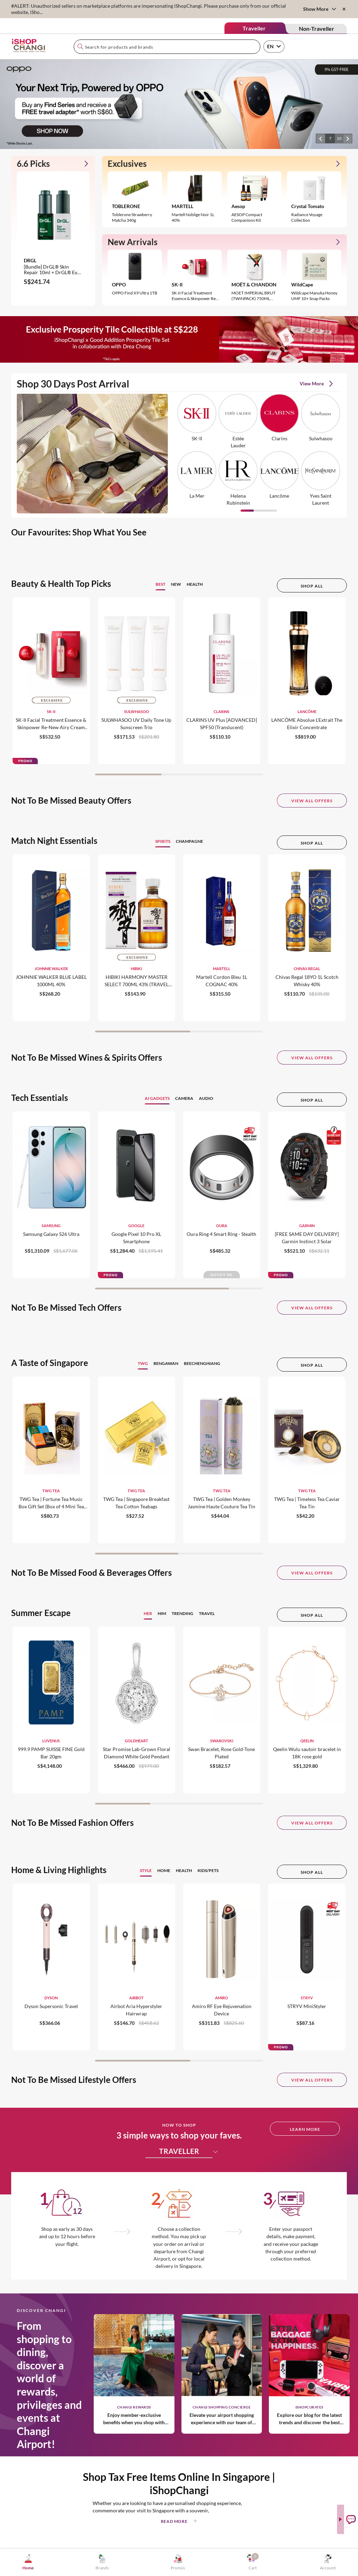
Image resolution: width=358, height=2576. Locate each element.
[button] (320, 138)
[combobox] (166, 47)
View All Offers (311, 800)
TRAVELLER (186, 2151)
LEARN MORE (305, 2129)
